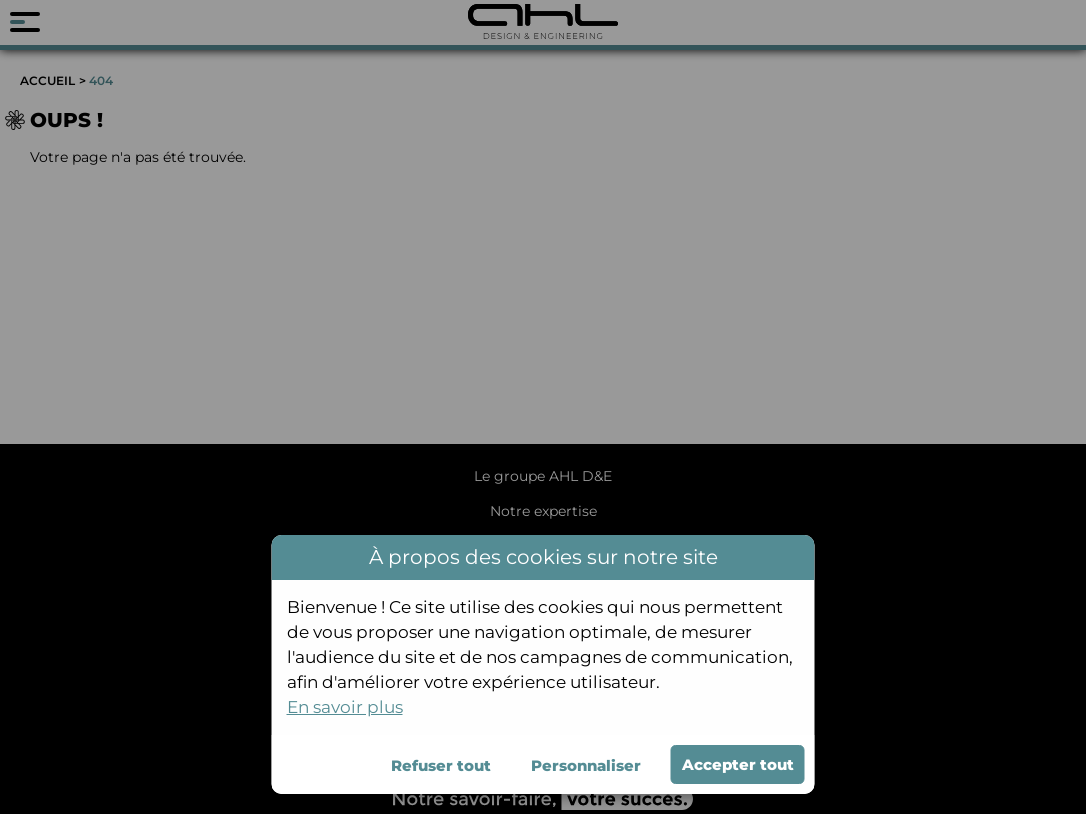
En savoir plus (345, 707)
